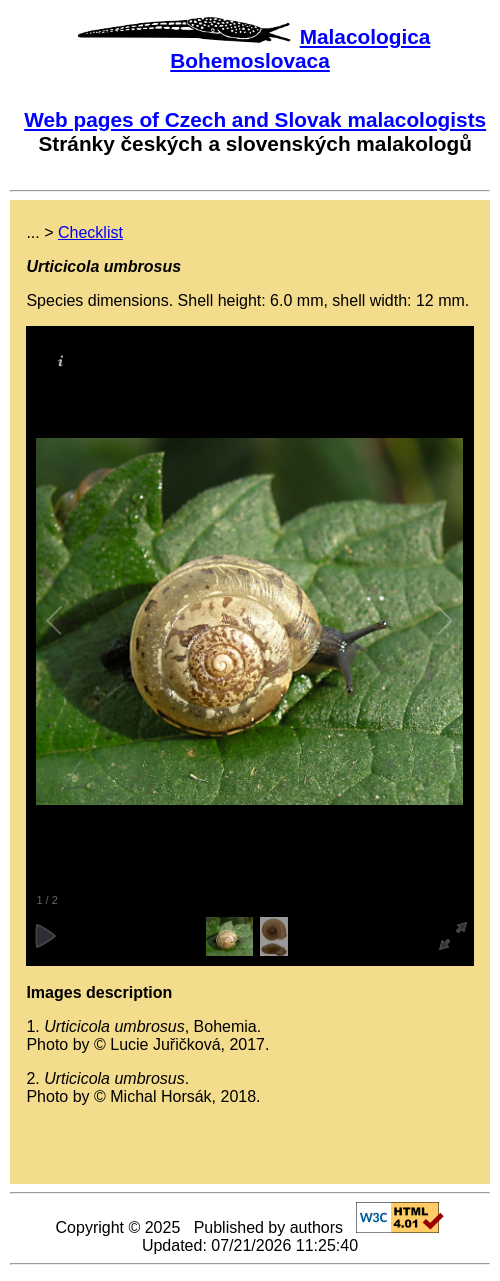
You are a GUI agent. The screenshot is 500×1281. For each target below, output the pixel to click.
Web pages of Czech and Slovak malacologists (255, 119)
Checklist (90, 232)
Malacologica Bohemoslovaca (300, 48)
